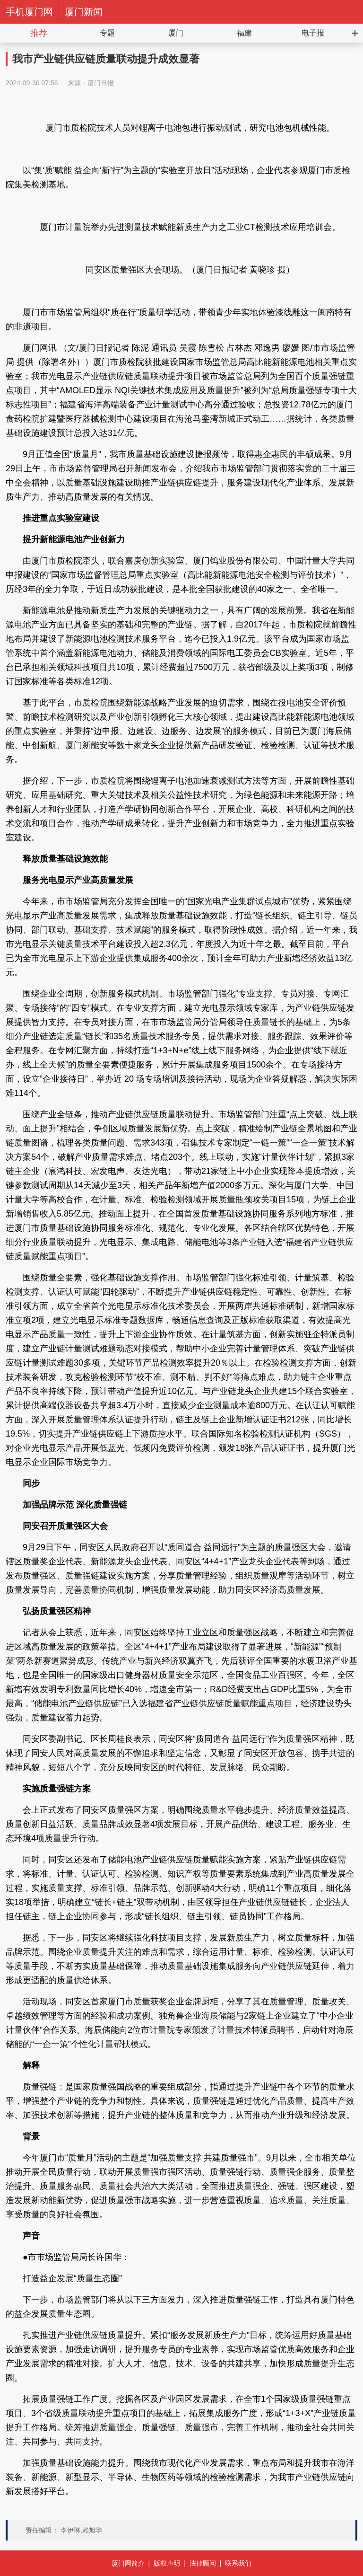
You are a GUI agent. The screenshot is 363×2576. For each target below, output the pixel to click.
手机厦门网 (29, 12)
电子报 (313, 33)
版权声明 (167, 2563)
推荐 (38, 33)
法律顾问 (203, 2563)
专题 (107, 33)
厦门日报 (100, 83)
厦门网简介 (128, 2563)
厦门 (175, 33)
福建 (244, 33)
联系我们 (238, 2563)
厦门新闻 (84, 12)
